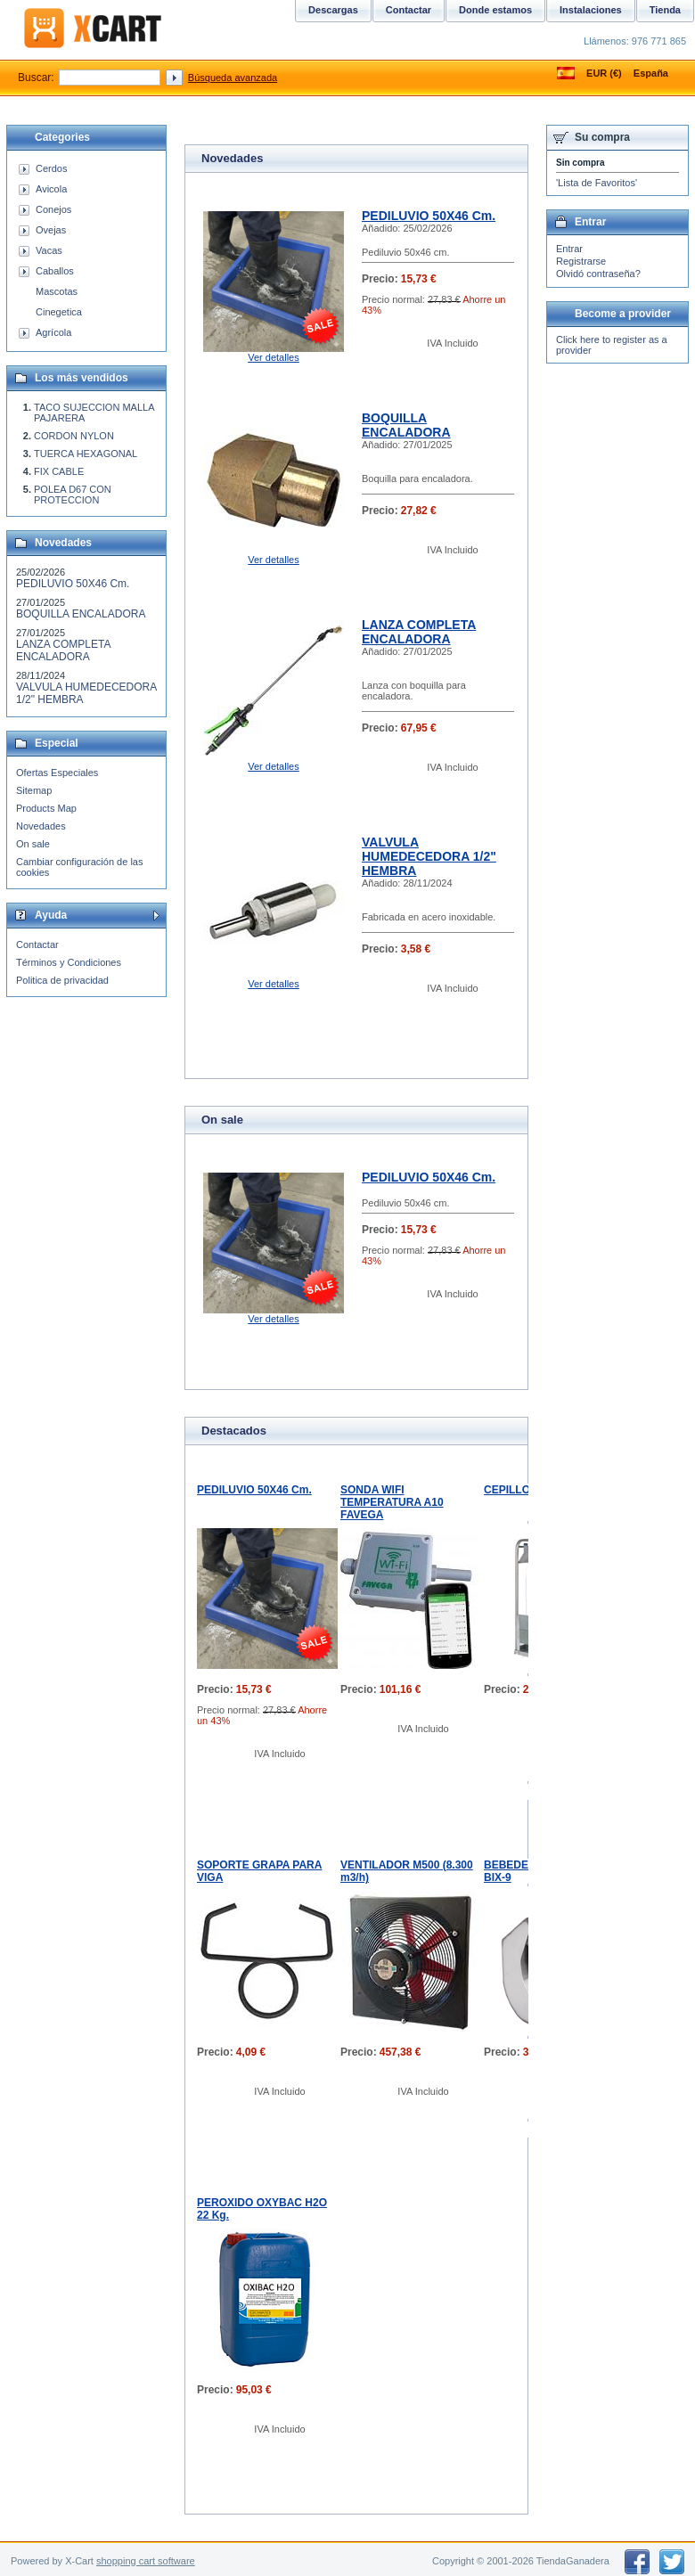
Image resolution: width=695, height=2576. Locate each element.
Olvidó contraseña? (598, 273)
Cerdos (51, 168)
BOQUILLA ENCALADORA (406, 425)
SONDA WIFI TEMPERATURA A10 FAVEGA (392, 1502)
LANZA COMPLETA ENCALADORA (419, 631)
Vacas (49, 250)
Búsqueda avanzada (232, 77)
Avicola (51, 189)
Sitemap (34, 790)
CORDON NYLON (74, 435)
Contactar (37, 944)
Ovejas (51, 230)
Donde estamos (495, 9)
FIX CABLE (59, 471)
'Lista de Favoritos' (596, 182)
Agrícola (53, 332)
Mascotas (57, 291)
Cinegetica (59, 312)
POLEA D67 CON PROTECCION (72, 494)
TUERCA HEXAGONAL (85, 453)
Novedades (41, 826)
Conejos (53, 209)
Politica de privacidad (62, 980)
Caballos (55, 271)
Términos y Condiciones (68, 962)
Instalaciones (591, 9)
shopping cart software (145, 2561)
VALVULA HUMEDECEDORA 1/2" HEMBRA (429, 856)
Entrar (569, 248)
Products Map (46, 808)
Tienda (665, 9)
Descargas (333, 9)
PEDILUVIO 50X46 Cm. (428, 216)
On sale (33, 843)
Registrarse (581, 261)
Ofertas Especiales (57, 772)
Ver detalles (273, 357)
